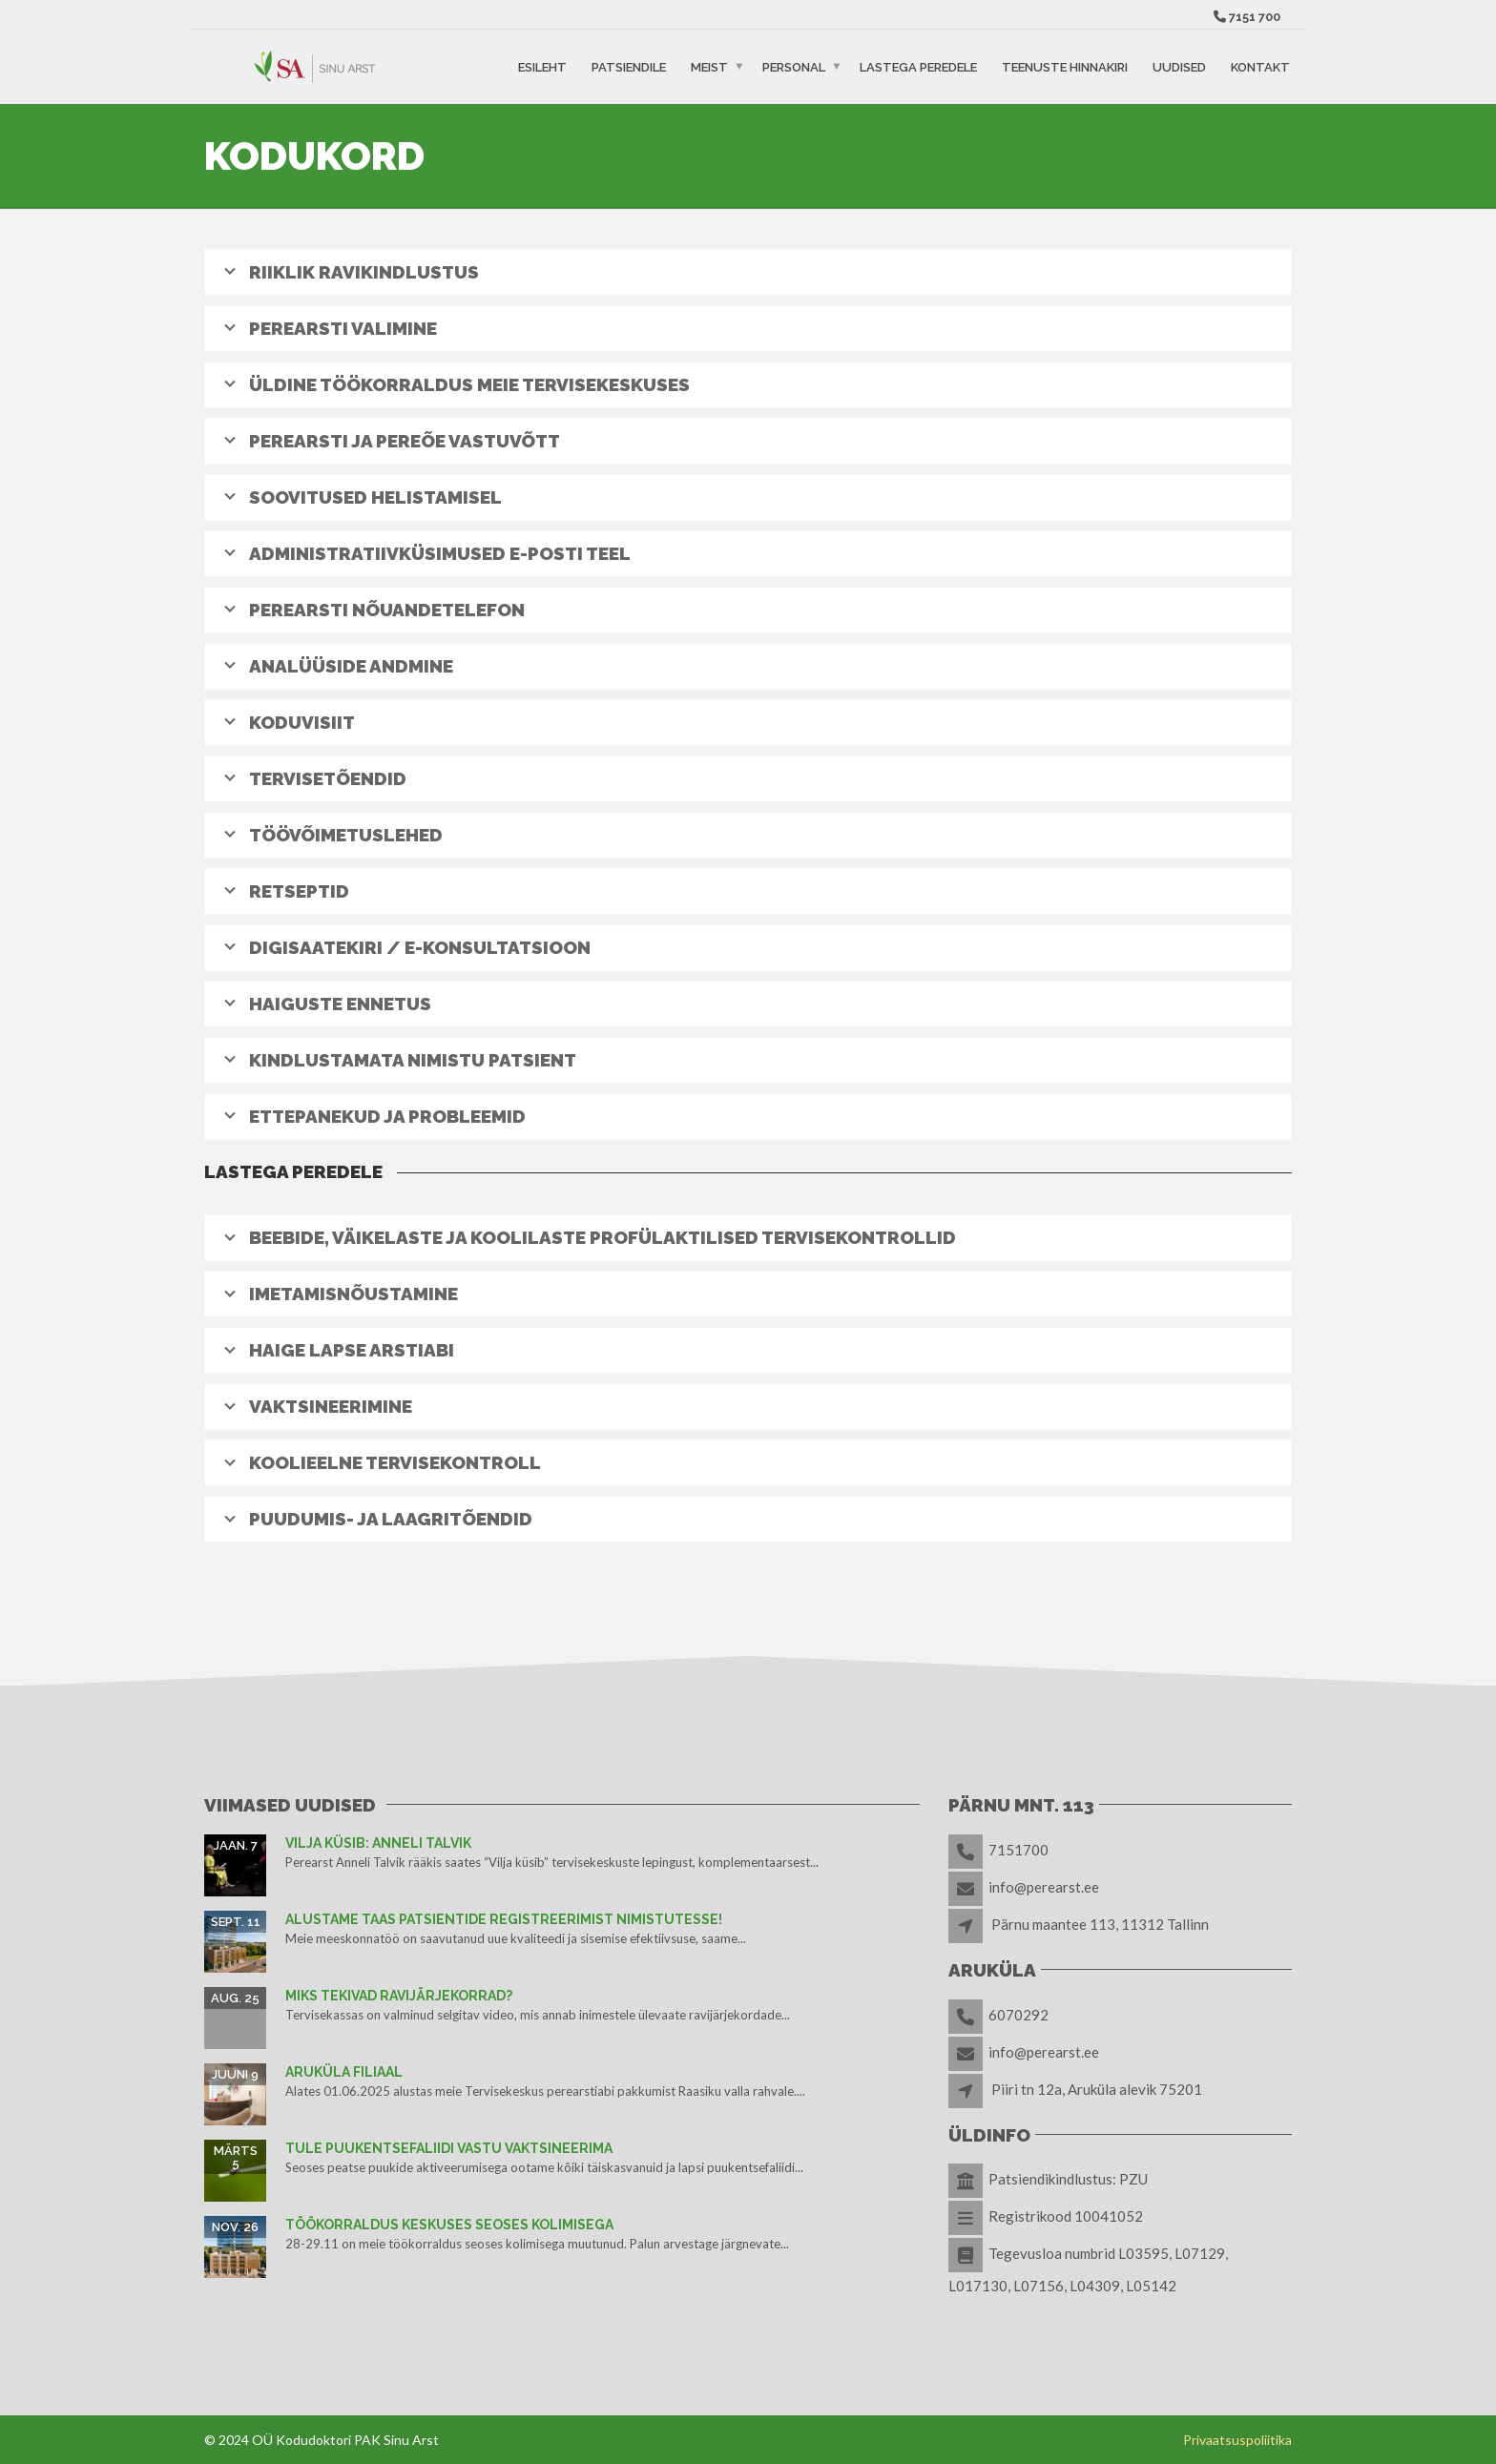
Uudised (1179, 66)
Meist (709, 66)
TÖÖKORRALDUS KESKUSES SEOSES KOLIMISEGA (449, 2224)
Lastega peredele (918, 66)
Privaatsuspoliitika (1237, 2440)
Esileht (542, 66)
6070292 (1018, 2014)
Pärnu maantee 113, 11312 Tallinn (1100, 1924)
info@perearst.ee (1043, 1886)
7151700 (1018, 1849)
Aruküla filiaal (344, 2072)
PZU (1133, 2178)
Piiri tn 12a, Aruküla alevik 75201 (1096, 2089)
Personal (793, 66)
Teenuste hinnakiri (1065, 66)
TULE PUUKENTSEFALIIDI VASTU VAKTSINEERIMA (449, 2148)
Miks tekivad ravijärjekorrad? (398, 1995)
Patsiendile (629, 66)
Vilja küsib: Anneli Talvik (378, 1843)
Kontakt (1260, 66)
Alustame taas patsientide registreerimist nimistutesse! (503, 1919)
